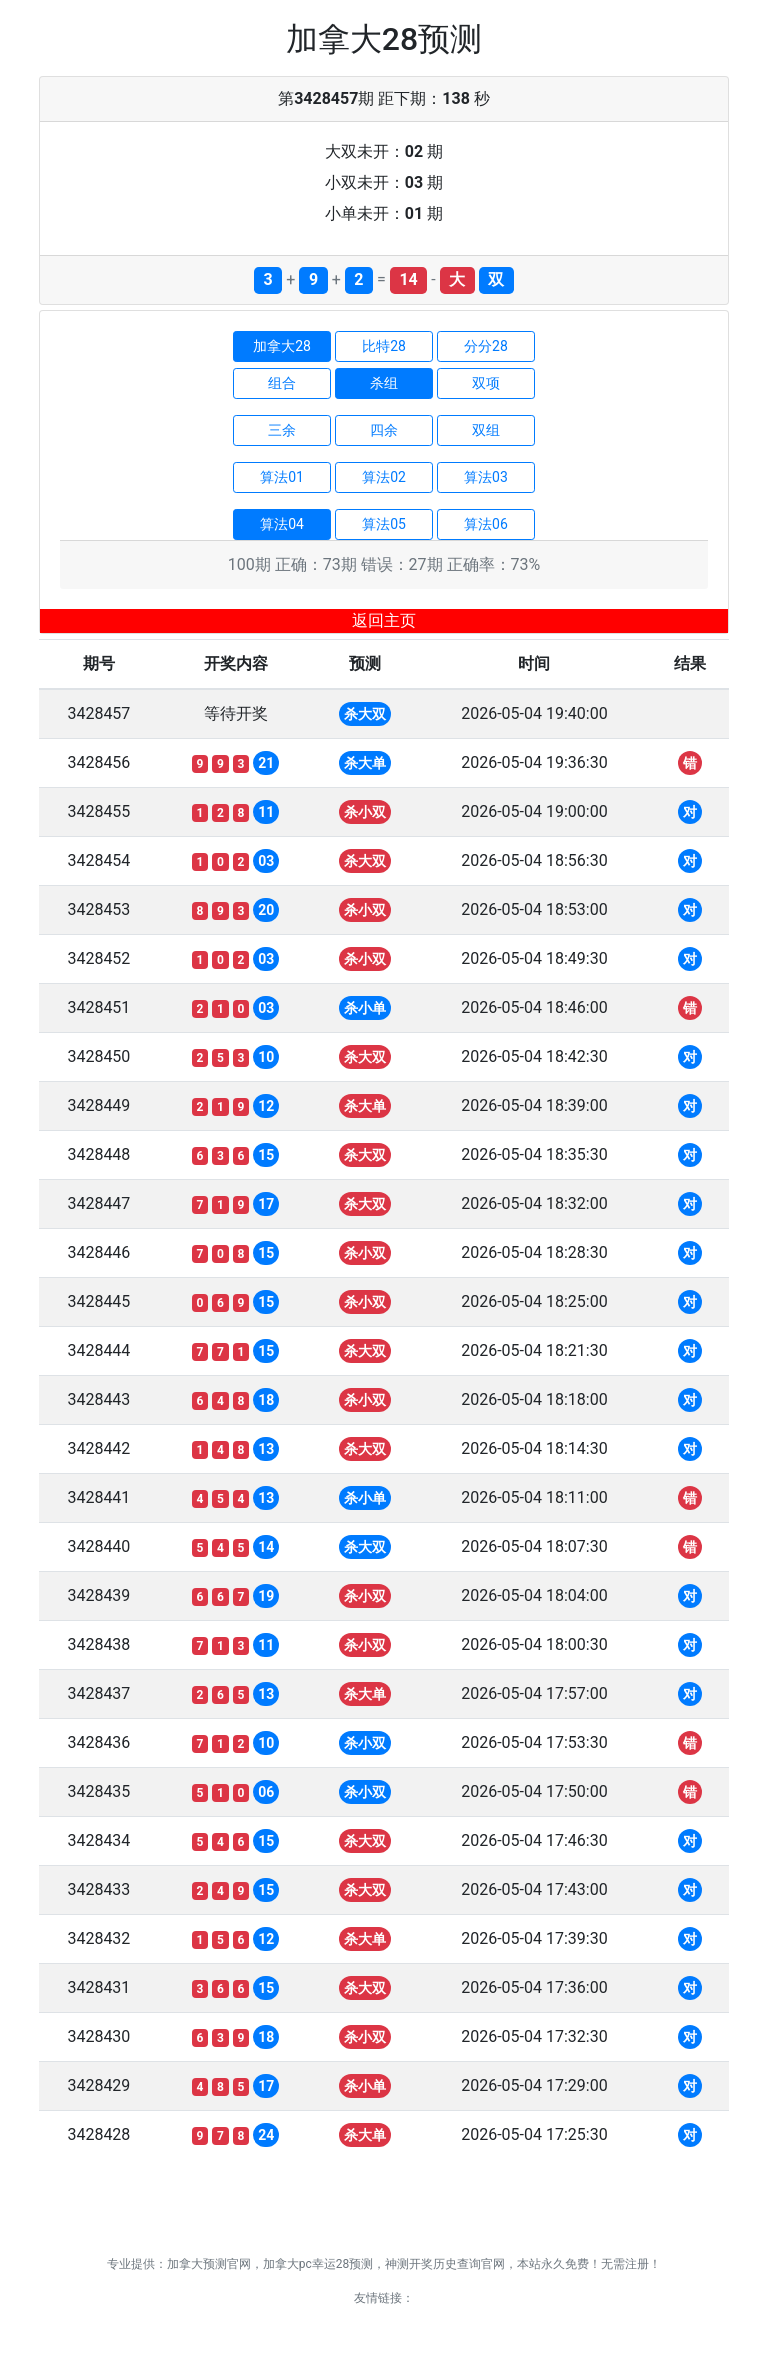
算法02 (384, 477)
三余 (282, 430)
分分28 (486, 346)
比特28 (384, 346)
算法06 (486, 524)
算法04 (282, 524)
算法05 (384, 524)
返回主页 (384, 620)
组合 (282, 383)
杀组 (384, 383)
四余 (384, 430)
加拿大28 (282, 346)
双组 (486, 430)
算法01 (282, 477)
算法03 (486, 477)
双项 (486, 383)
